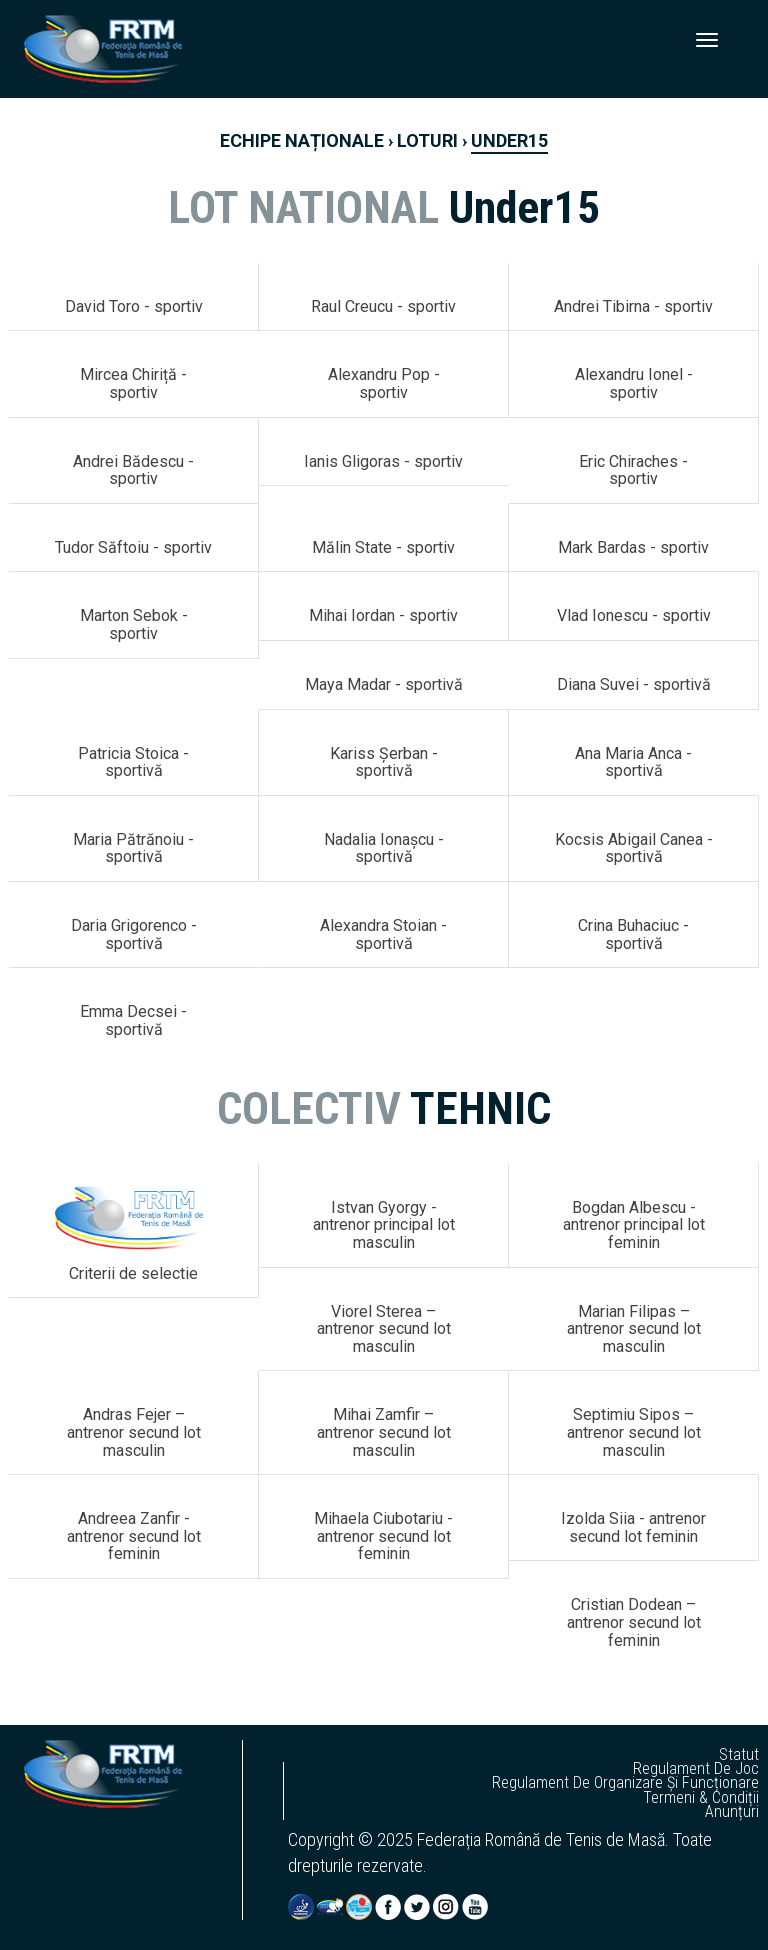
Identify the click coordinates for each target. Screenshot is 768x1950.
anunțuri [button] (732, 1812)
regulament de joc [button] (696, 1769)
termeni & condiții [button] (701, 1798)
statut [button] (739, 1755)
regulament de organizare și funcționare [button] (625, 1783)
